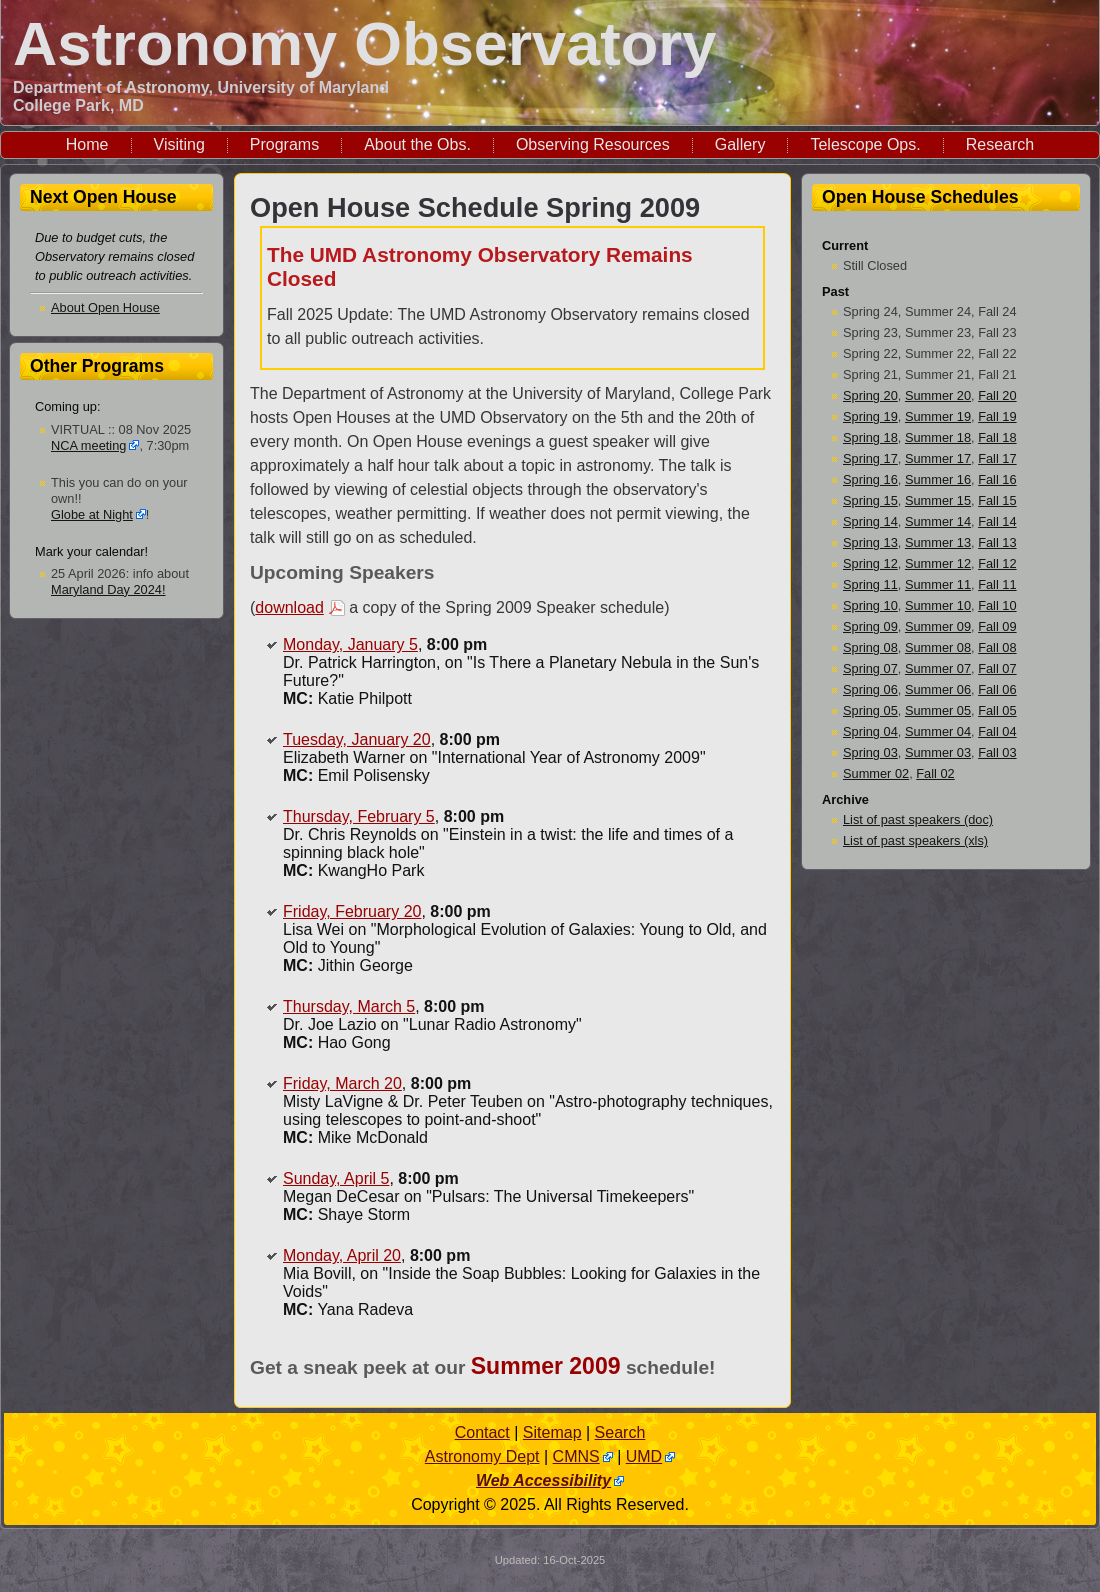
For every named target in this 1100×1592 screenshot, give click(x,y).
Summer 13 (938, 542)
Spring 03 (870, 752)
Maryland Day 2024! (108, 589)
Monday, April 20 (342, 1255)
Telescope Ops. (865, 144)
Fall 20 (997, 395)
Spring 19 (870, 416)
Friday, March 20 (342, 1083)
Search (620, 1432)
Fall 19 (997, 416)
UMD (644, 1456)
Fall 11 (997, 584)
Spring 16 (870, 479)
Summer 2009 (546, 1366)
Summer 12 (938, 563)
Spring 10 (870, 605)
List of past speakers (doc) (918, 819)
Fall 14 (997, 521)
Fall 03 (997, 752)
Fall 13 (997, 542)
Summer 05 (938, 710)
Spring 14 (870, 521)
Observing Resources (593, 144)
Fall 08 (997, 647)
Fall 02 (935, 773)
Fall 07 (997, 668)
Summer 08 (938, 647)
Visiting (179, 144)
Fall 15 (997, 500)
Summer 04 (938, 731)
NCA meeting (88, 445)
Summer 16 (938, 479)
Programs (284, 144)
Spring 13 (870, 542)
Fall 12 (997, 563)
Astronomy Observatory (364, 43)
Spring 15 (870, 500)
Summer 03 (938, 752)
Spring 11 (870, 584)
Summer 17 (938, 458)
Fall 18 (997, 437)
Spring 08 (870, 647)
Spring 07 (870, 668)
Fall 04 (997, 731)
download (289, 607)
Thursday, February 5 (359, 816)
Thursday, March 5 (349, 1006)
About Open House (105, 307)
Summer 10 (938, 605)
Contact (482, 1432)
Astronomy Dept (482, 1456)
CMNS (576, 1456)
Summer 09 (938, 626)
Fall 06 (997, 689)
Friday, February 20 (352, 911)
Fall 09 (997, 626)
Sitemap (552, 1432)
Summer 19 (938, 416)
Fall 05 (997, 710)
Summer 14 (938, 521)
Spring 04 (870, 731)
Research (1000, 144)
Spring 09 (870, 626)
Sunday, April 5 (336, 1178)
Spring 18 (870, 437)
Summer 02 (876, 773)
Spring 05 (870, 710)
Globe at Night (92, 514)
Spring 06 (870, 689)
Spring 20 (870, 395)
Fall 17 (997, 458)
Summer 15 (938, 500)
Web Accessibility (543, 1480)
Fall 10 (997, 605)
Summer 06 (938, 689)
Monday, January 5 (350, 644)
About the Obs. (417, 144)
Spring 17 (870, 458)
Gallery (740, 144)
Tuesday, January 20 (357, 739)
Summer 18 (938, 437)
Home (87, 144)
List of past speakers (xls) (915, 840)
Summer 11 (938, 584)
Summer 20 (938, 395)
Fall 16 (997, 479)
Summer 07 (938, 668)
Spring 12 (870, 563)
